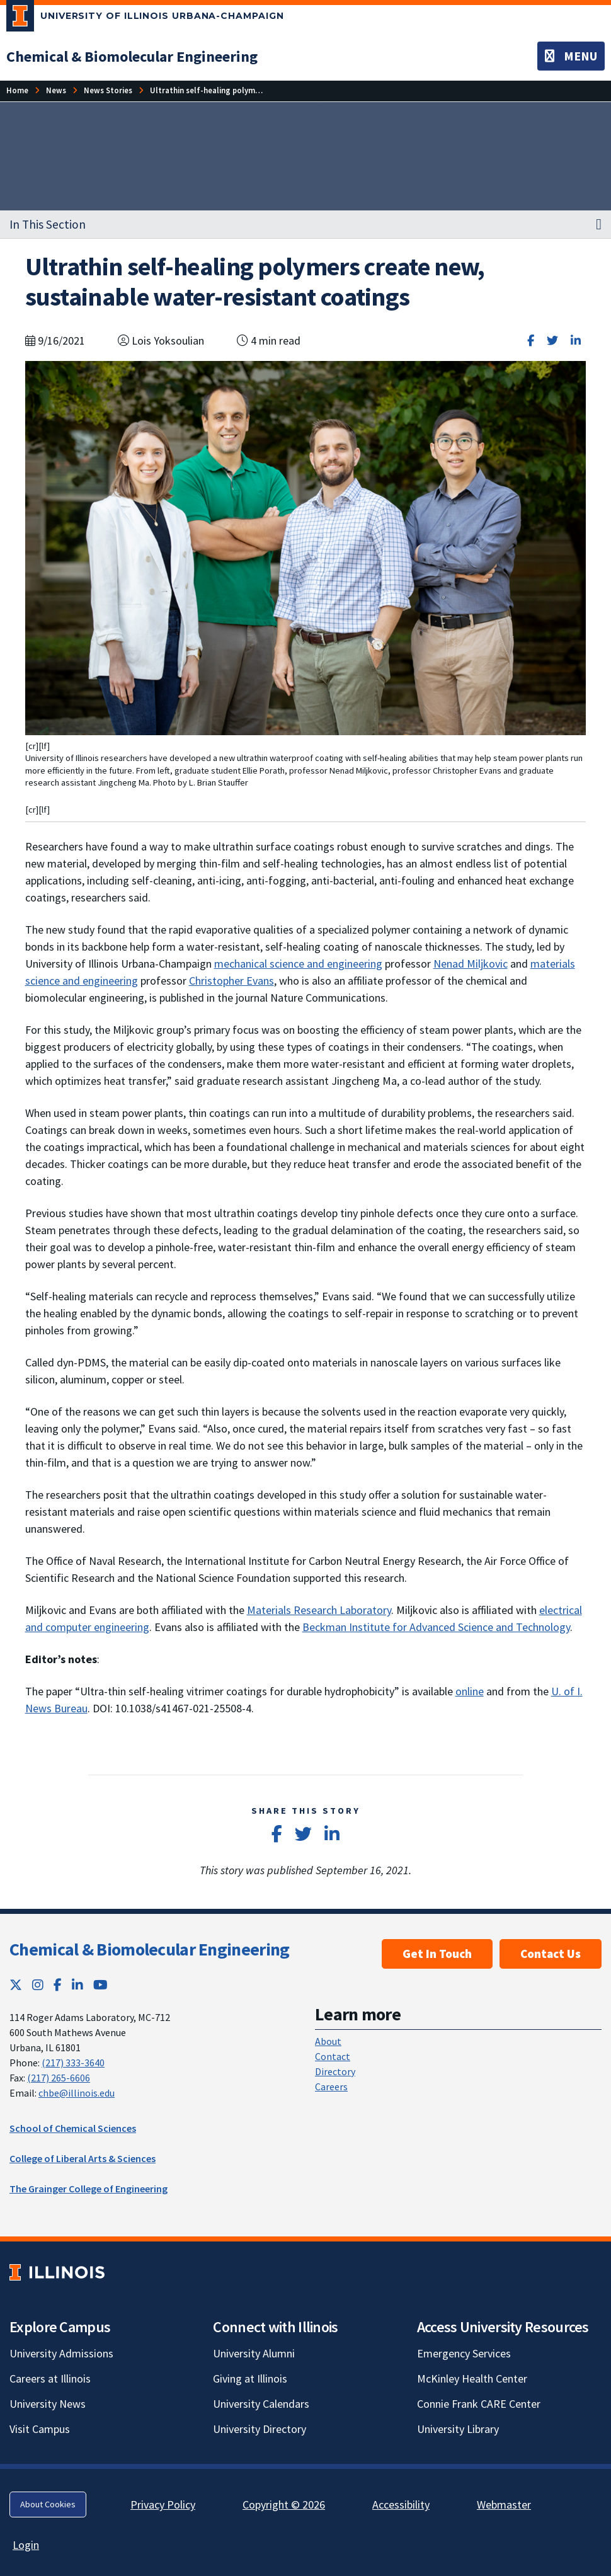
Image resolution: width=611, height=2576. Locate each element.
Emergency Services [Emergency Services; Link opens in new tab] (464, 2353)
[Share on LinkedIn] (576, 340)
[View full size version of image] (305, 546)
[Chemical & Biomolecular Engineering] (132, 56)
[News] (56, 90)
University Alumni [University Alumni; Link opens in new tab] (254, 2353)
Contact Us (550, 1953)
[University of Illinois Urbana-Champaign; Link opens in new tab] (145, 18)
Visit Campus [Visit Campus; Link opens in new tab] (39, 2429)
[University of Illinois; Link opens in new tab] (57, 2272)
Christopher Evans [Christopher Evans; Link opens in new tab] (231, 980)
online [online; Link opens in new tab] (469, 1691)
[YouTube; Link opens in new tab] (100, 1985)
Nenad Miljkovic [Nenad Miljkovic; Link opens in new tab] (470, 963)
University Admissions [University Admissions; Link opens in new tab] (61, 2353)
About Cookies (48, 2504)
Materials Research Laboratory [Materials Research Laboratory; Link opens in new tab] (319, 1610)
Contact (332, 2056)
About (328, 2041)
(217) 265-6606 (58, 2077)
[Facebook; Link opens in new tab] (58, 1985)
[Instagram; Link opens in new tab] (37, 1985)
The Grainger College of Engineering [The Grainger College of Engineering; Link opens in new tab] (88, 2188)
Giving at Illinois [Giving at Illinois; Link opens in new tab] (250, 2378)
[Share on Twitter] (552, 340)
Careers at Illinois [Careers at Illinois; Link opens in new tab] (50, 2378)
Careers (331, 2086)
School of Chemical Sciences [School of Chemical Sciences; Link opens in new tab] (72, 2128)
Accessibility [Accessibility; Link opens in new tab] (401, 2504)
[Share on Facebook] (530, 340)
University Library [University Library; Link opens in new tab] (458, 2429)
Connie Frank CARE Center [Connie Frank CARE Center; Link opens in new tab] (478, 2403)
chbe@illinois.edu (76, 2093)
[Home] (17, 90)
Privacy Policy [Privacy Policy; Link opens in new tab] (162, 2504)
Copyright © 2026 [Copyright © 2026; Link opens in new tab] (284, 2504)
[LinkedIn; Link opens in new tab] (77, 1985)
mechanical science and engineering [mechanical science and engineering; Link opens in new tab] (298, 963)
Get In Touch (437, 1953)
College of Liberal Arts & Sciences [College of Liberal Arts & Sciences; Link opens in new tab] (82, 2158)
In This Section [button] (47, 224)
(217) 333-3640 (73, 2062)
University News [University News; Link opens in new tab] (47, 2403)
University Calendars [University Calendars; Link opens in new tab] (261, 2403)
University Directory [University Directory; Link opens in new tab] (259, 2429)
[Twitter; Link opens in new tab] (15, 1985)
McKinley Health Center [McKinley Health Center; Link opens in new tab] (472, 2378)
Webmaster (504, 2504)
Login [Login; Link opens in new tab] (26, 2545)
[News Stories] (108, 90)
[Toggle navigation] (571, 56)
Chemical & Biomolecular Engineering (149, 1949)
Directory (335, 2071)
